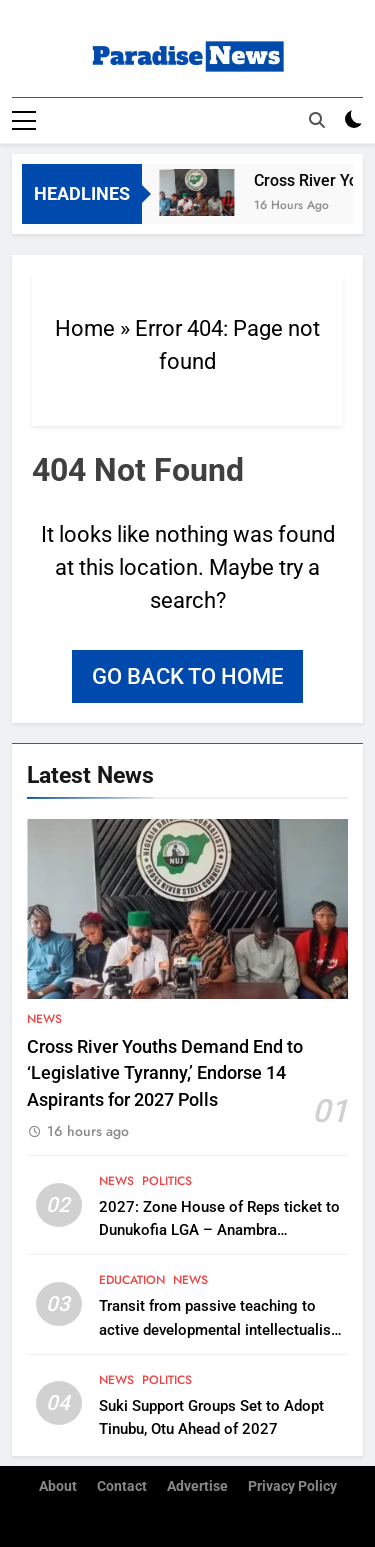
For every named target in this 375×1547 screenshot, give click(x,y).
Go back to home (187, 675)
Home (85, 327)
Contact (122, 1485)
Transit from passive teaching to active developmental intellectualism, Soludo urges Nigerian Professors (223, 1329)
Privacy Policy (292, 1485)
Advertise (197, 1485)
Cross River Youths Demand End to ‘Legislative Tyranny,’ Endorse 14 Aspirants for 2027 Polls (165, 1072)
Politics (167, 1180)
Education (132, 1280)
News (44, 1018)
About (58, 1485)
